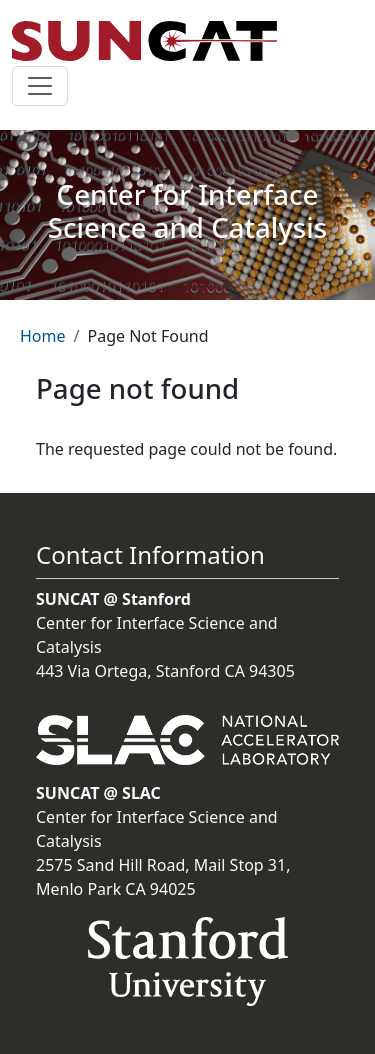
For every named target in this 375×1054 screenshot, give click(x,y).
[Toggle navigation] (40, 86)
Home (43, 336)
